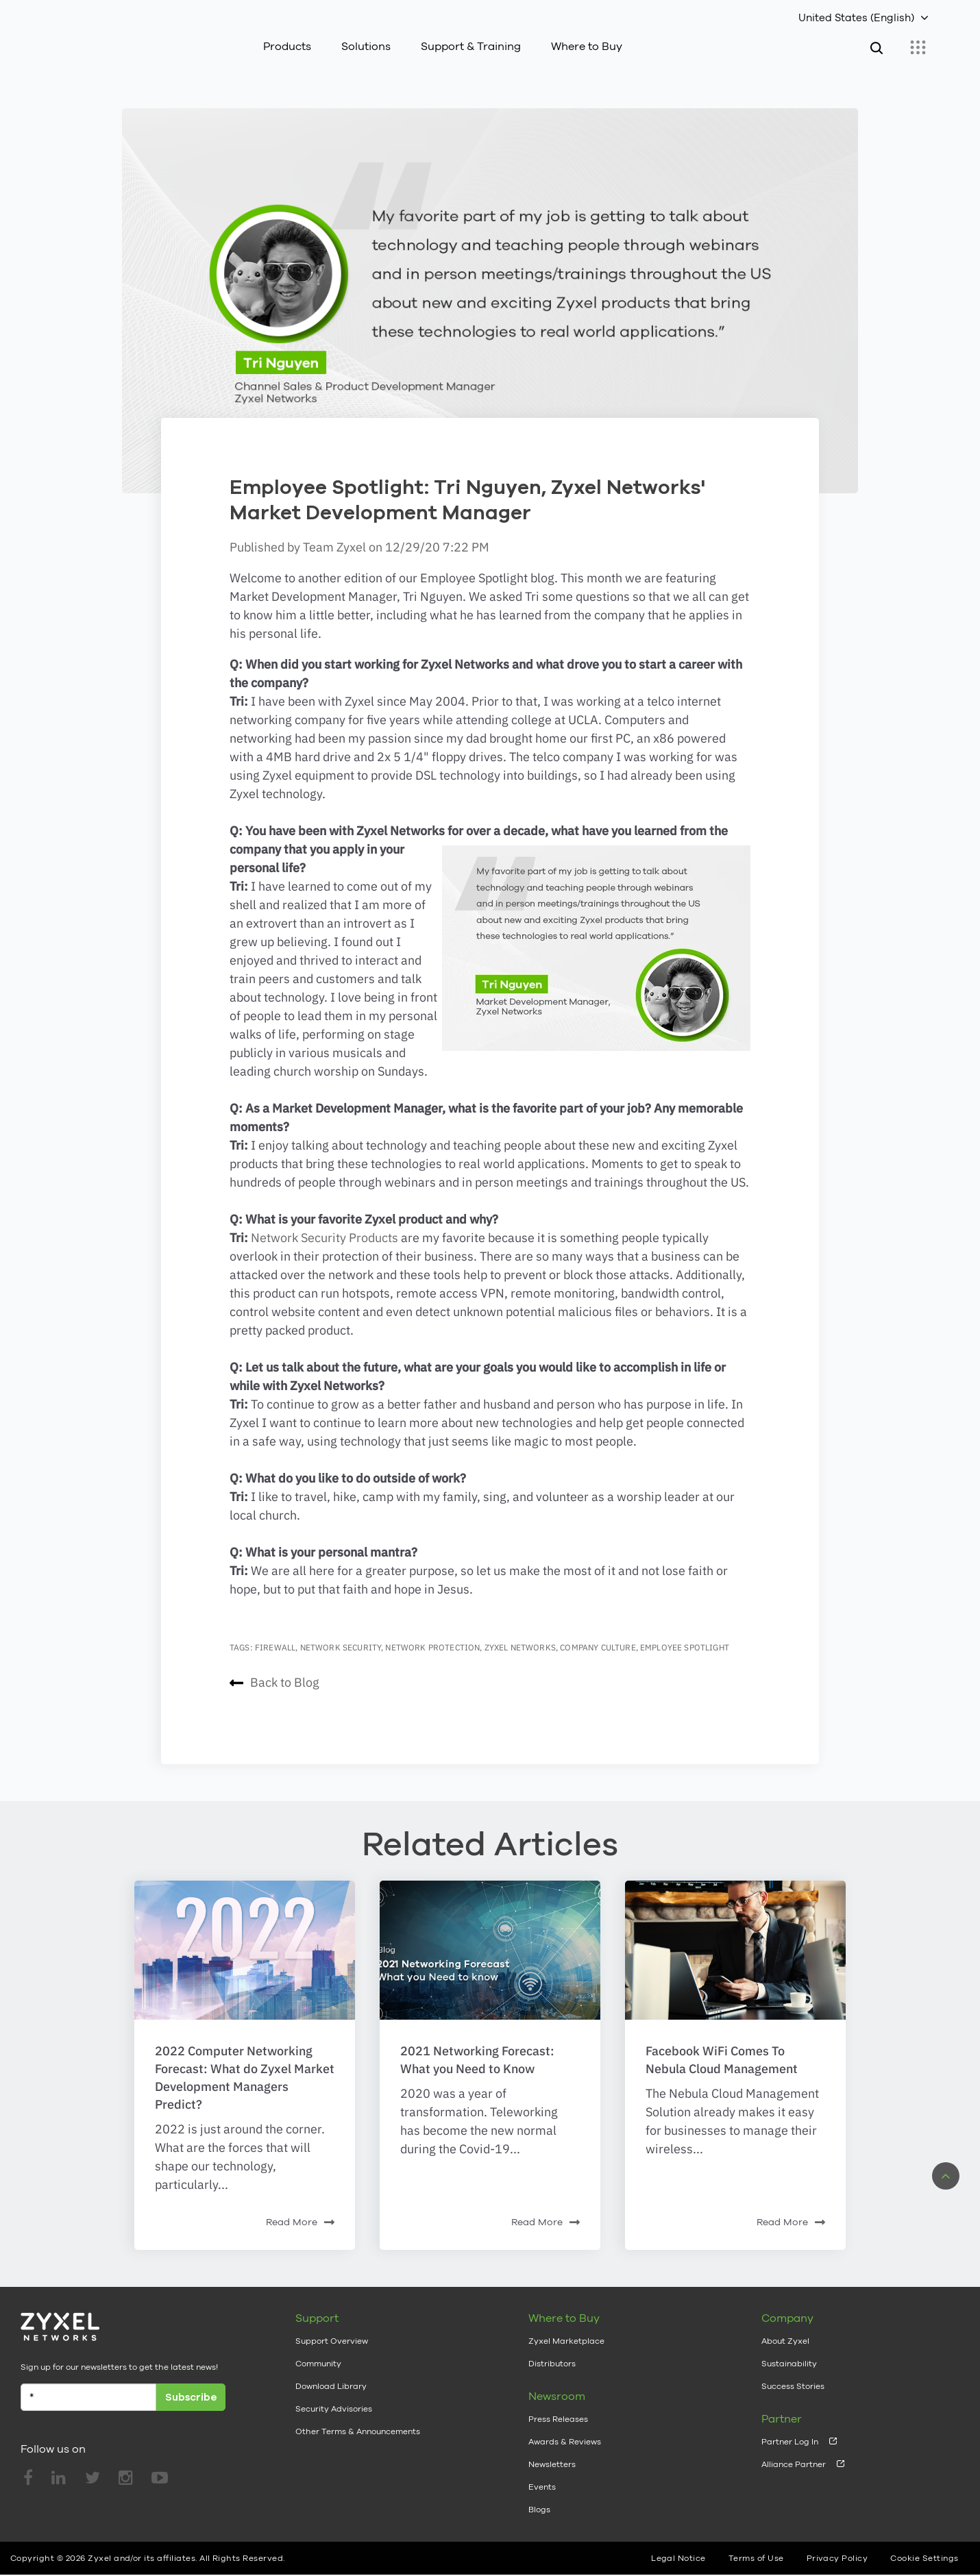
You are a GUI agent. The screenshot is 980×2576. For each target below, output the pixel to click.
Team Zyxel (336, 533)
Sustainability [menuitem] (789, 2350)
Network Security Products (324, 1224)
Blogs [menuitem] (539, 2496)
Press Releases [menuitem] (558, 2405)
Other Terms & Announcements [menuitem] (357, 2418)
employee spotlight (684, 1633)
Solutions (366, 46)
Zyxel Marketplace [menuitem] (566, 2327)
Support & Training (471, 46)
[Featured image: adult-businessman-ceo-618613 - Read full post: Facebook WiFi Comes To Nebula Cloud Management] (735, 1936)
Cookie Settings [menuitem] (924, 2544)
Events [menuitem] (542, 2473)
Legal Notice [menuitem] (678, 2544)
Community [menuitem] (318, 2350)
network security (341, 1633)
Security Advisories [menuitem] (333, 2395)
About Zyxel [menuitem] (785, 2327)
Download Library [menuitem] (331, 2372)
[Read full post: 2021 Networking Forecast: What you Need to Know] (490, 1936)
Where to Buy (586, 46)
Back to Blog (274, 1668)
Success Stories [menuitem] (792, 2372)
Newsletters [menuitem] (552, 2450)
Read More (300, 2209)
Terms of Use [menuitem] (756, 2544)
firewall (275, 1633)
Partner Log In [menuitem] (789, 2428)
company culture (597, 1633)
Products (287, 46)
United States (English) (856, 17)
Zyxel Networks (520, 1633)
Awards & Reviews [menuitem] (564, 2428)
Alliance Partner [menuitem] (793, 2450)
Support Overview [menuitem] (331, 2327)
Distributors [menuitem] (552, 2350)
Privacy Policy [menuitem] (837, 2544)
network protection (432, 1633)
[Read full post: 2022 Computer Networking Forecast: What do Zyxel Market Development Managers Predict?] (244, 1936)
